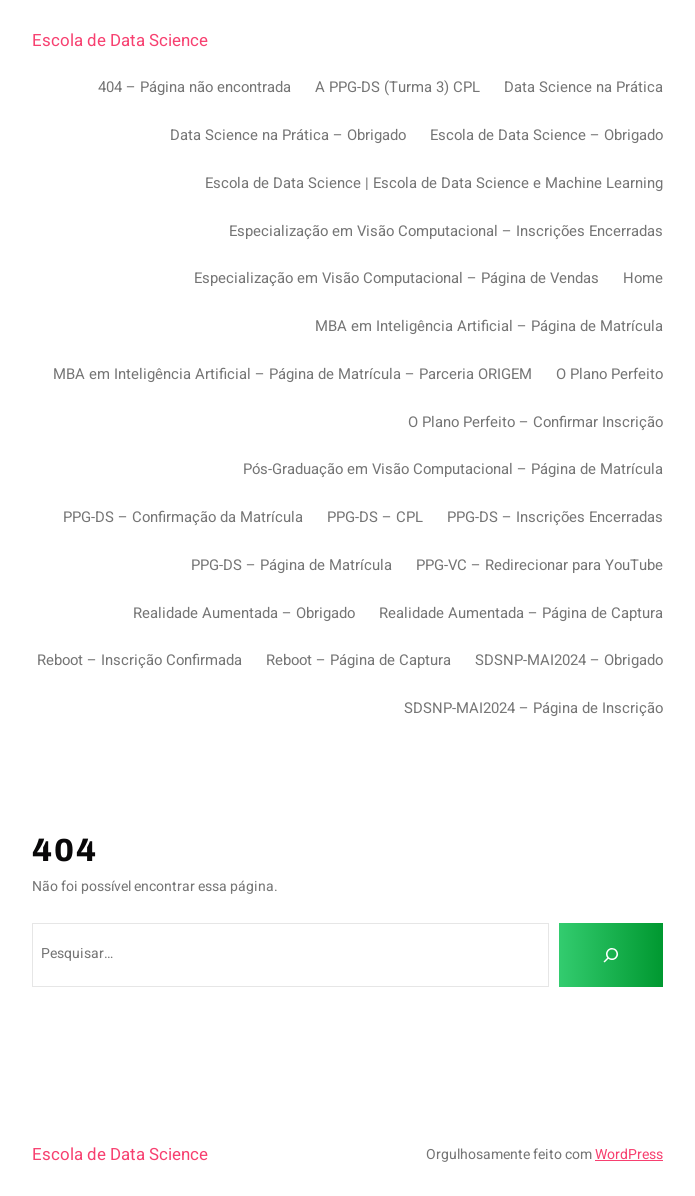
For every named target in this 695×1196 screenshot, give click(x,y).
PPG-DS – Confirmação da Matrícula (183, 517)
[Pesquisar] (611, 955)
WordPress (629, 1154)
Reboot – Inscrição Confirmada (139, 660)
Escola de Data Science (120, 40)
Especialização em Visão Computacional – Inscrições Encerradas (446, 231)
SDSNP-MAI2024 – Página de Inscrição (533, 708)
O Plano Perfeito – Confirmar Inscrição (535, 422)
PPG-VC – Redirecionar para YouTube (539, 565)
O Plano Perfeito (609, 374)
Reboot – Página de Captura (358, 660)
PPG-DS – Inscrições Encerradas (555, 517)
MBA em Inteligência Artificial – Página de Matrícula (489, 326)
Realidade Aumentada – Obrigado (244, 613)
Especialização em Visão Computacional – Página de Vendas (396, 278)
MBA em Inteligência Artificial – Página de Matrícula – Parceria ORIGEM (292, 374)
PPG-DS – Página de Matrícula (291, 565)
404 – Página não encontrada (194, 87)
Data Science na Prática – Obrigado (288, 135)
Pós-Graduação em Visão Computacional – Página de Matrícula (453, 469)
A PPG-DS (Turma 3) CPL (397, 87)
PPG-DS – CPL (375, 517)
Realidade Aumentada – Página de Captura (521, 613)
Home (643, 278)
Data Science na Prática (583, 87)
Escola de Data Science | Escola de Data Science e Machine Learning (434, 183)
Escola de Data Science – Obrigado (546, 135)
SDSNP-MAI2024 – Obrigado (569, 660)
